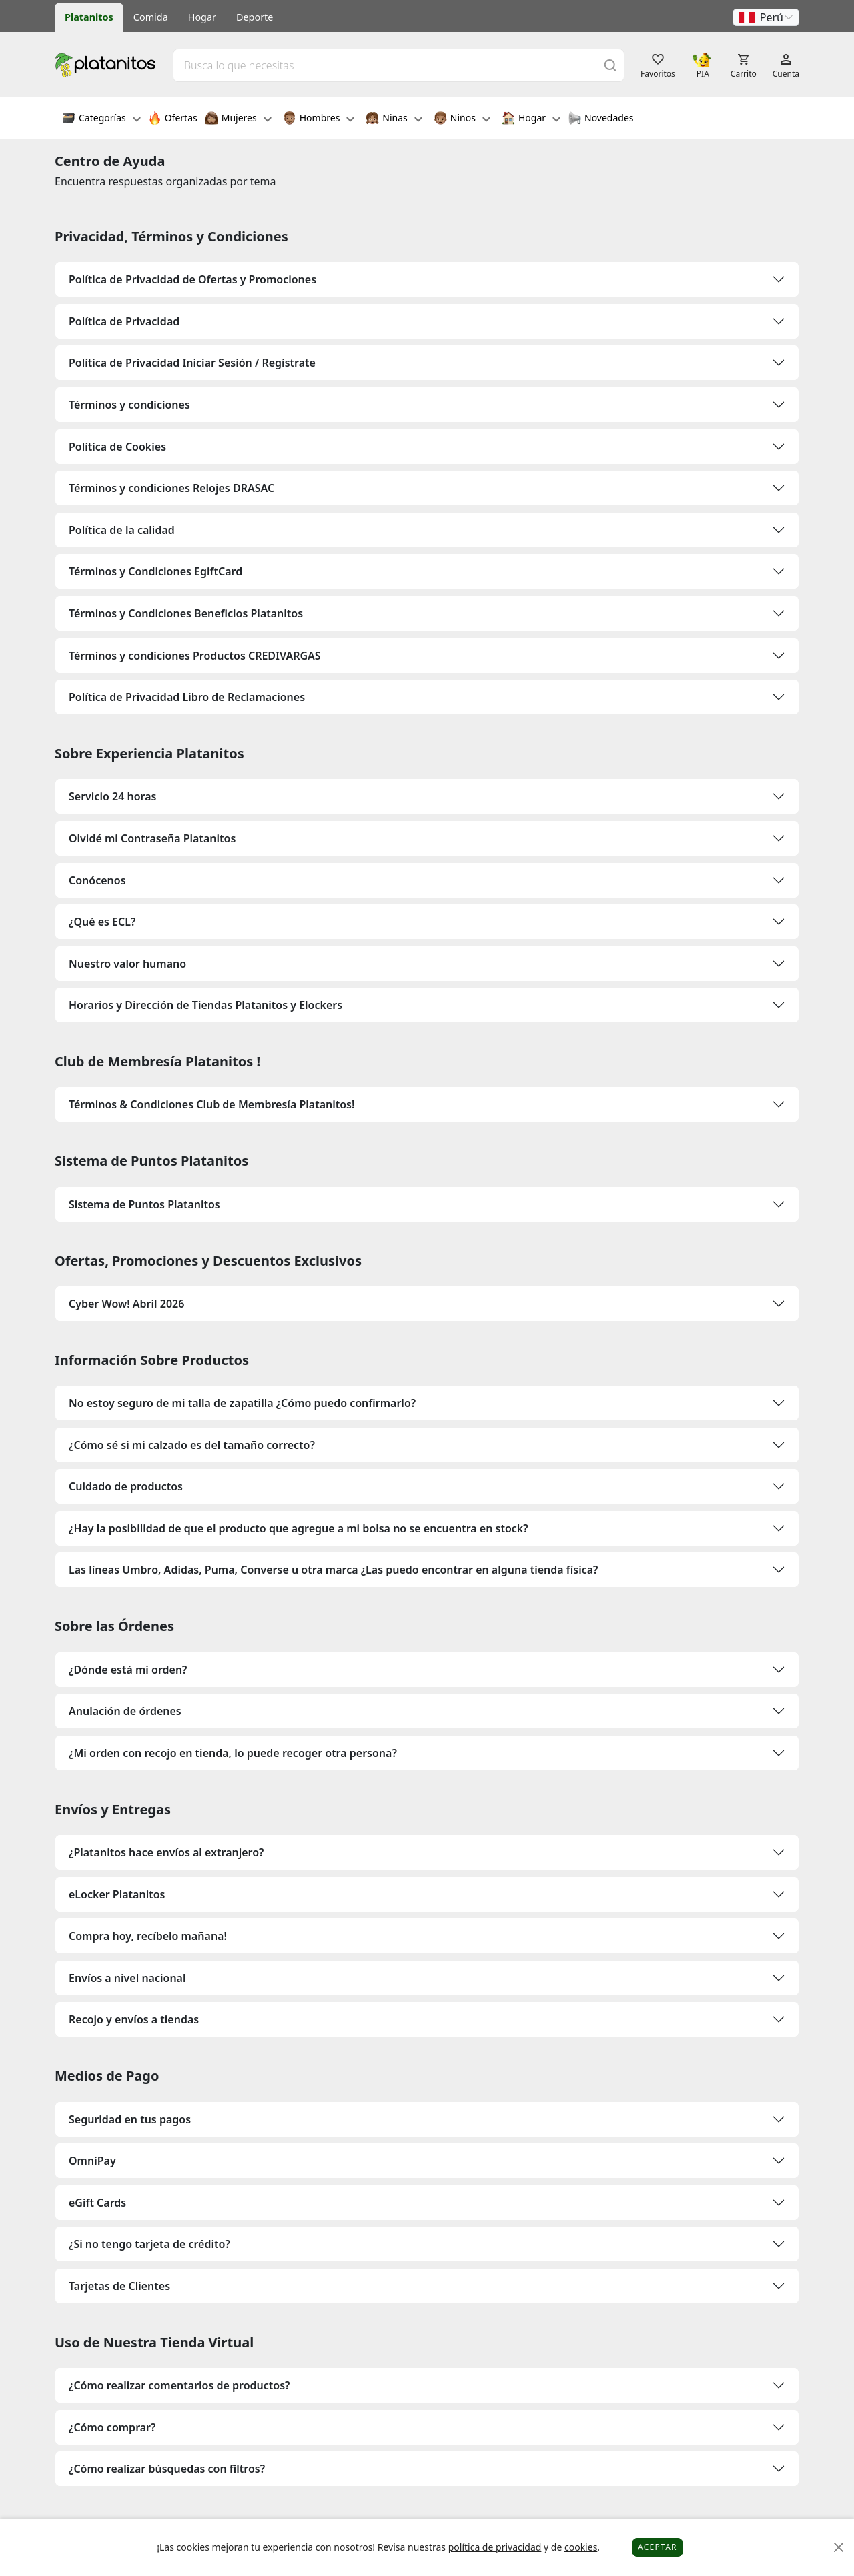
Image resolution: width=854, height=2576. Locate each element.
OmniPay (92, 2160)
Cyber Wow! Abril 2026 (126, 1303)
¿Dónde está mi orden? (128, 1669)
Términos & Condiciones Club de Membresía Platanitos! (211, 1104)
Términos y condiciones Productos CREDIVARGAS (195, 655)
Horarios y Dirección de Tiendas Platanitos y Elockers (205, 1005)
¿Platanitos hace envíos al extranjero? (166, 1852)
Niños (462, 119)
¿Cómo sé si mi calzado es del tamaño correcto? (192, 1445)
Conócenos (97, 880)
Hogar (202, 17)
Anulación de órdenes (125, 1711)
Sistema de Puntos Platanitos (144, 1204)
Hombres (319, 119)
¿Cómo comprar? (112, 2427)
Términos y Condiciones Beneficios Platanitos (186, 613)
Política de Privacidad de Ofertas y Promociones (192, 279)
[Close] (839, 2548)
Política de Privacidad (124, 321)
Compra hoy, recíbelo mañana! (148, 1935)
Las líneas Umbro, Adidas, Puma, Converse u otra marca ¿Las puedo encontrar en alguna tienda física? (333, 1569)
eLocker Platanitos (117, 1894)
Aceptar (657, 2547)
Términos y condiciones (129, 404)
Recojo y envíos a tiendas (134, 2019)
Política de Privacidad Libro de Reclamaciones (187, 697)
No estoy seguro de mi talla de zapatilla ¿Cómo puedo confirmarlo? (242, 1403)
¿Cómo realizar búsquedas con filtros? (167, 2468)
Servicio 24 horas (112, 796)
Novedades (601, 119)
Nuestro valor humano (127, 963)
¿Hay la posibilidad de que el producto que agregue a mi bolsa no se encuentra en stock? (298, 1528)
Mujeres (238, 119)
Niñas (394, 119)
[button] (766, 17)
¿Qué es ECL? (102, 921)
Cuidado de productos (126, 1486)
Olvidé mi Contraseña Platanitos (152, 838)
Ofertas (172, 119)
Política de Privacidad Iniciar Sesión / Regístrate (192, 362)
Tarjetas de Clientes (119, 2286)
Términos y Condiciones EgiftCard (155, 571)
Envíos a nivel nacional (127, 1978)
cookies (580, 2547)
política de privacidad (495, 2547)
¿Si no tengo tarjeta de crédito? (149, 2244)
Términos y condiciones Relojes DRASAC (171, 488)
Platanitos (89, 17)
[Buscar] (610, 65)
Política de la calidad (122, 530)
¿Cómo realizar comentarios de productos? (179, 2385)
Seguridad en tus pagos (130, 2119)
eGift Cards (97, 2202)
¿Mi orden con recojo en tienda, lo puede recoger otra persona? (233, 1753)
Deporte (254, 17)
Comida (150, 17)
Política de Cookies (117, 446)
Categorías (101, 119)
